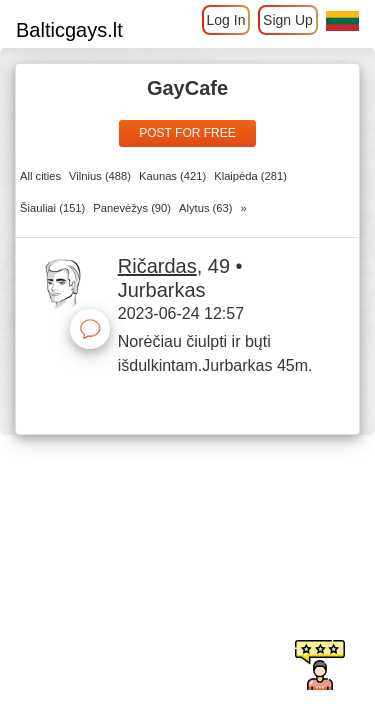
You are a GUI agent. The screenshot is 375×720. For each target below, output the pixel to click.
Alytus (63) (205, 208)
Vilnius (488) (100, 176)
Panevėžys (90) (132, 208)
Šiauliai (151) (52, 208)
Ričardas (157, 266)
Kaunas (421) (172, 176)
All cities (40, 176)
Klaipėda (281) (250, 176)
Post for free (187, 133)
